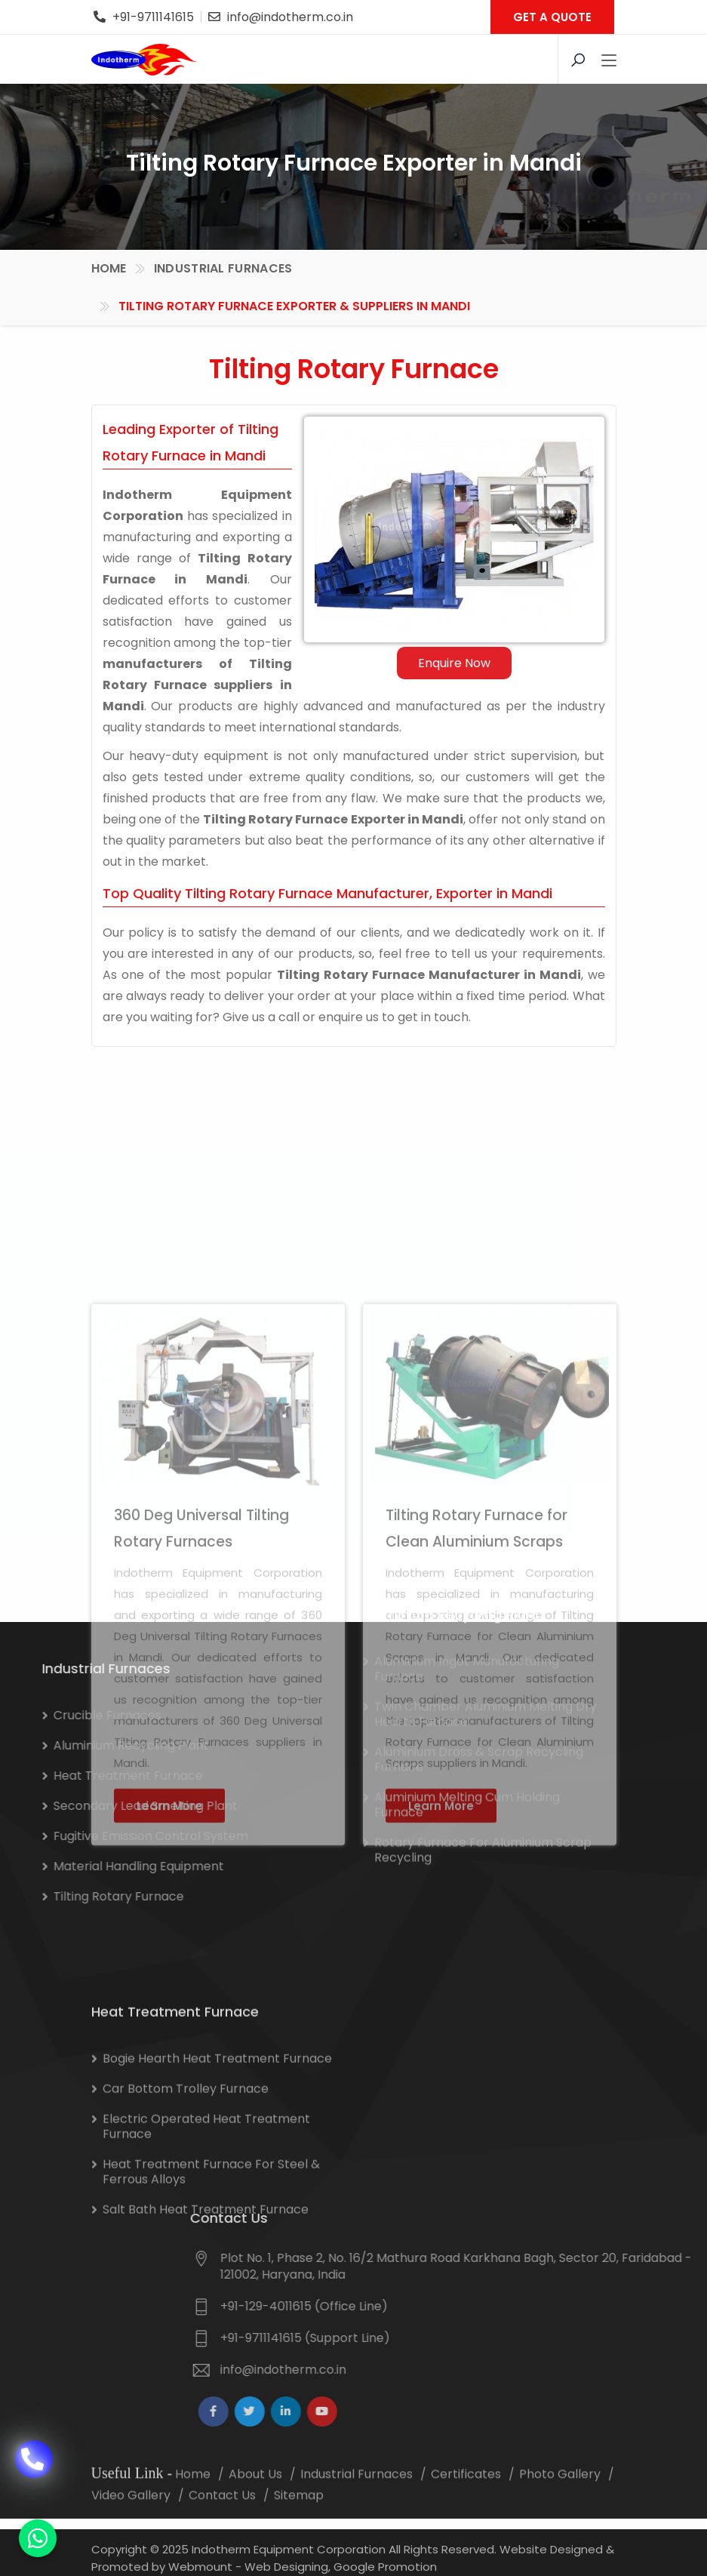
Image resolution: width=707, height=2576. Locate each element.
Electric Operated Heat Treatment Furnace (206, 2230)
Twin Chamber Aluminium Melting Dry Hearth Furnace (485, 1592)
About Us (255, 2492)
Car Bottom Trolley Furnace (186, 2192)
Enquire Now (465, 663)
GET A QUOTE (552, 17)
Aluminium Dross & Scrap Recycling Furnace (478, 1637)
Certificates (466, 2492)
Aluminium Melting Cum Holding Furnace (467, 1683)
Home (109, 266)
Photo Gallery (560, 2492)
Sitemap (299, 2513)
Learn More (169, 2083)
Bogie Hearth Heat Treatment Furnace (217, 2162)
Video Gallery (131, 2513)
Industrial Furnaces (223, 266)
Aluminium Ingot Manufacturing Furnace (466, 1547)
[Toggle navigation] (608, 61)
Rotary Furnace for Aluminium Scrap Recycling (483, 1728)
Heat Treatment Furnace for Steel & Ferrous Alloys (211, 2275)
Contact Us (222, 2513)
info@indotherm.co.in (290, 17)
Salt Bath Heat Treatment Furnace (206, 2313)
